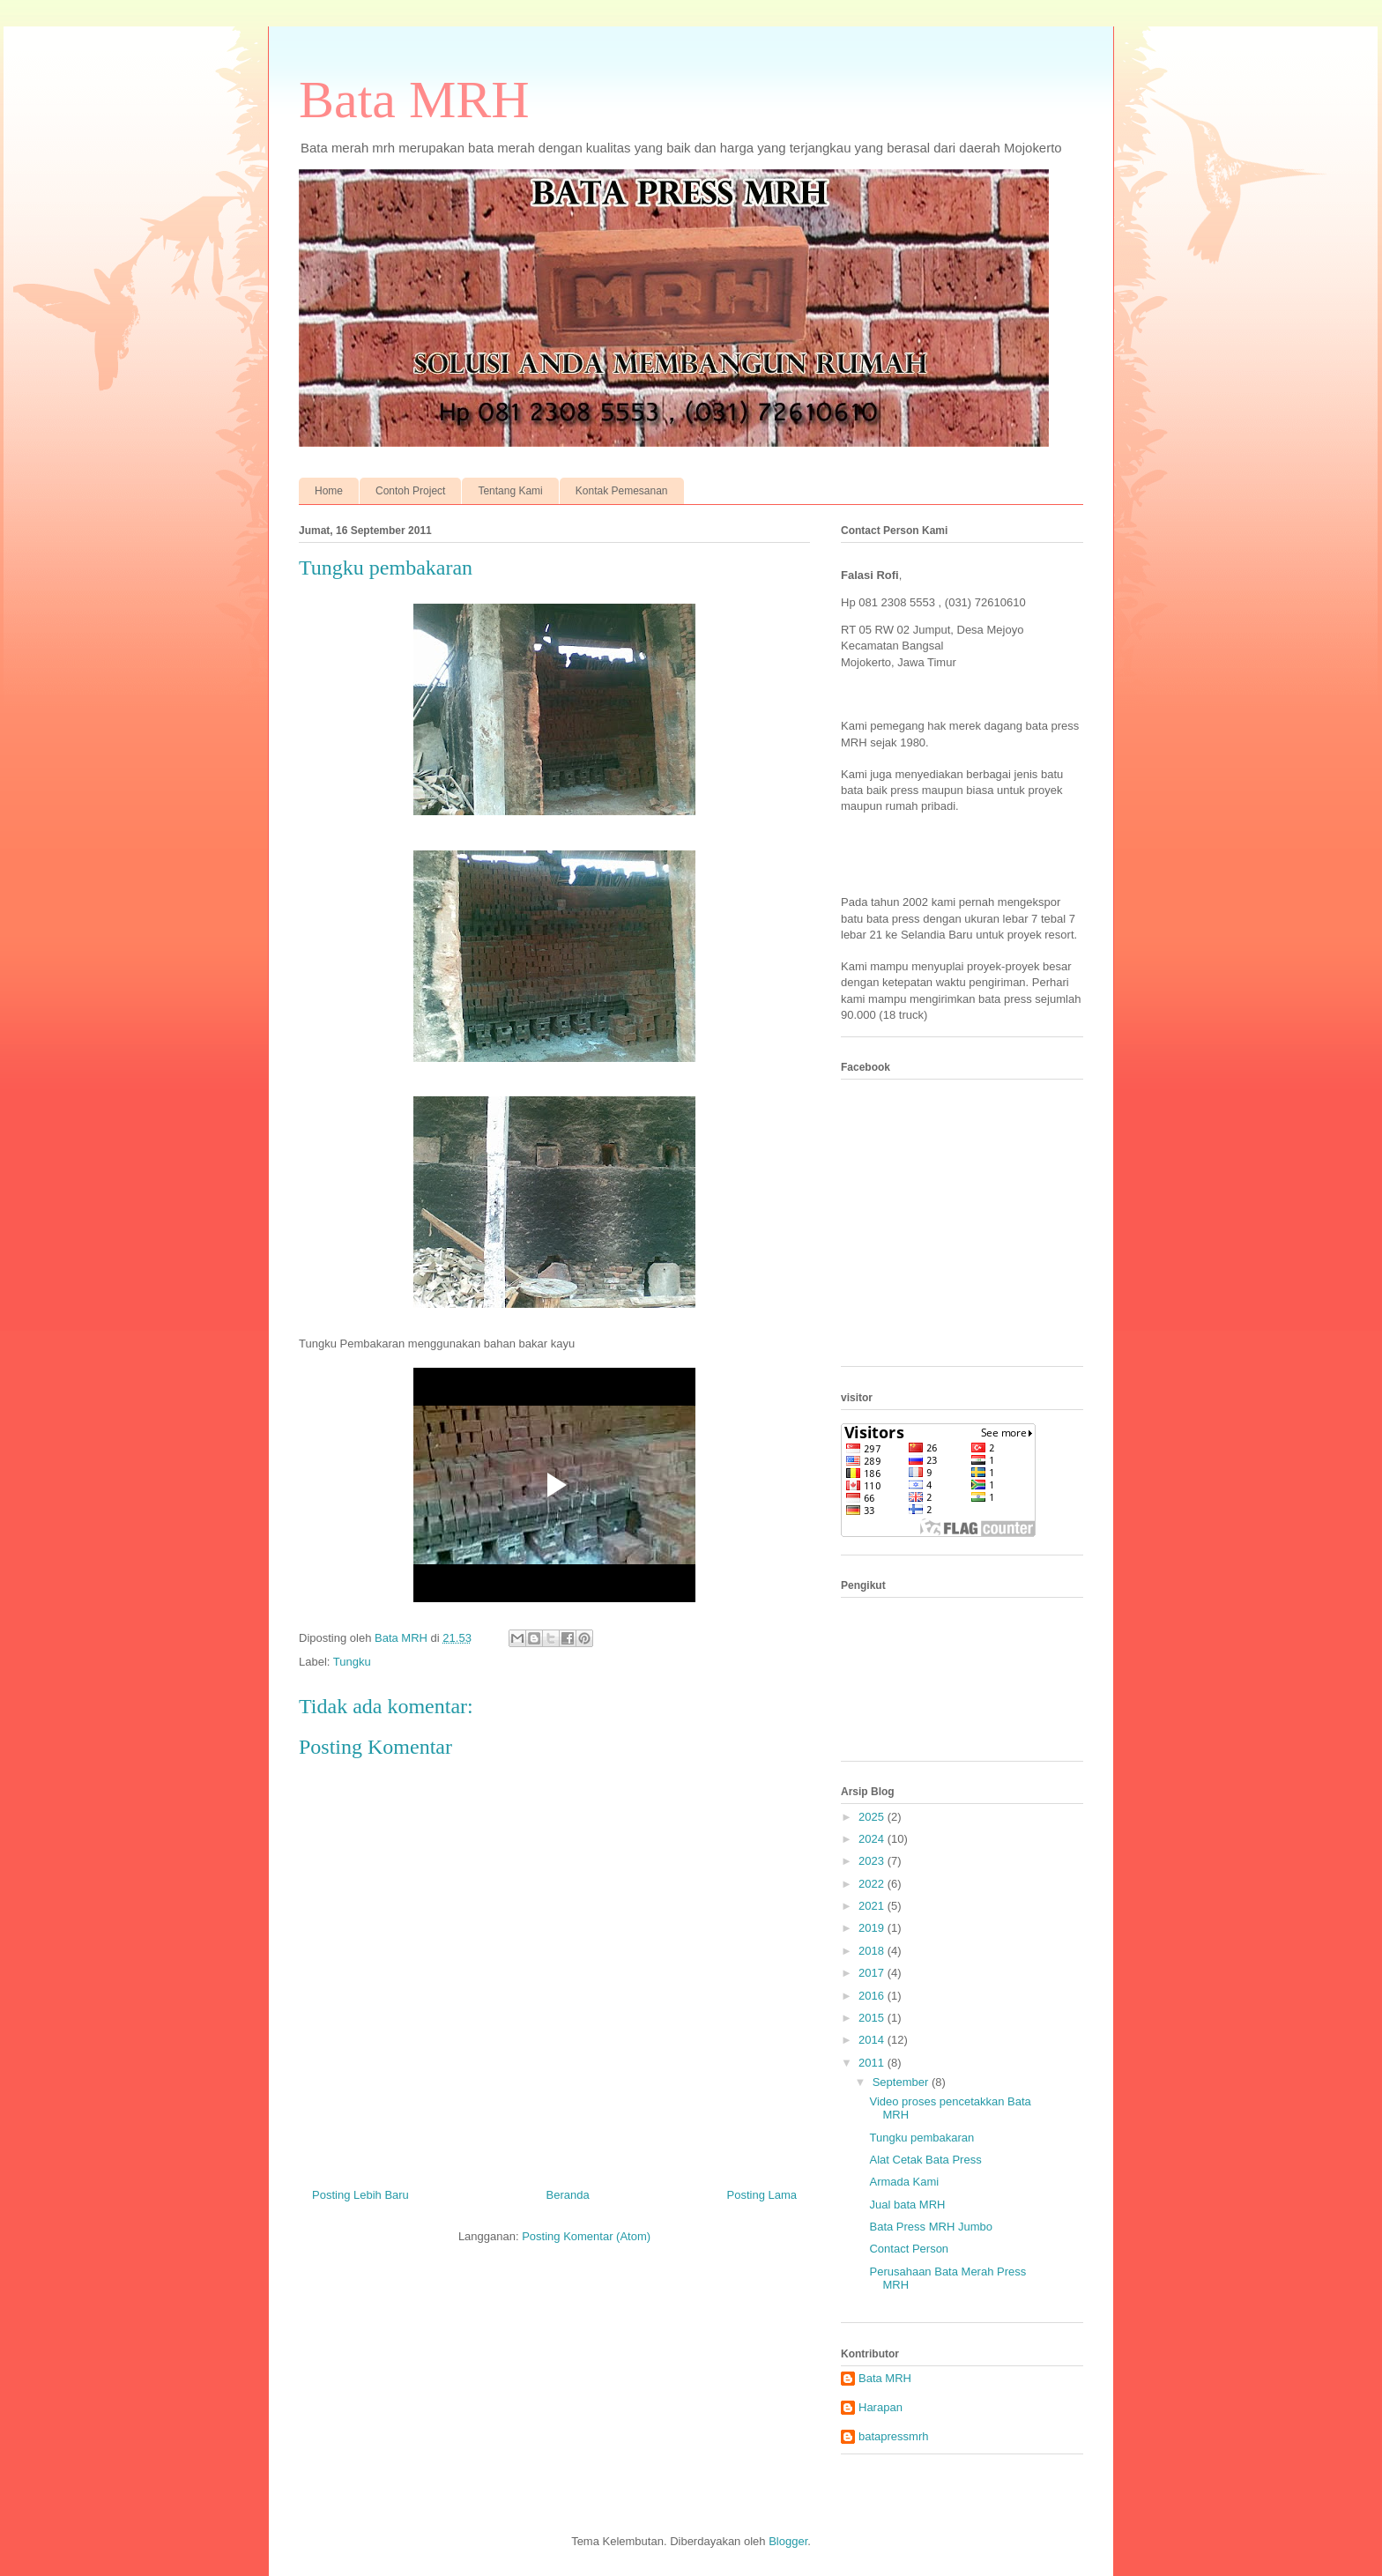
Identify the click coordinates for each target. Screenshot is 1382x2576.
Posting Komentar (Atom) (586, 2236)
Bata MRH (414, 100)
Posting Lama (762, 2194)
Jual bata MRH (907, 2204)
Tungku (352, 1661)
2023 (873, 1860)
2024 (873, 1838)
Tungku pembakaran (921, 2137)
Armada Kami (904, 2181)
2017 (873, 1972)
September (902, 2082)
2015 (873, 2017)
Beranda (568, 2194)
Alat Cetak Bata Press (925, 2159)
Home (329, 491)
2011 (873, 2062)
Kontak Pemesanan (622, 491)
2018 (873, 1950)
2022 (873, 1883)
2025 (873, 1816)
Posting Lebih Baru (360, 2194)
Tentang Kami (510, 491)
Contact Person (908, 2248)
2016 (873, 1995)
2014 (873, 2039)
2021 (873, 1905)
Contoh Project (410, 491)
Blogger (788, 2541)
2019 (873, 1927)
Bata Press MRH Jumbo (930, 2226)
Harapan (880, 2407)
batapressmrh (893, 2436)
